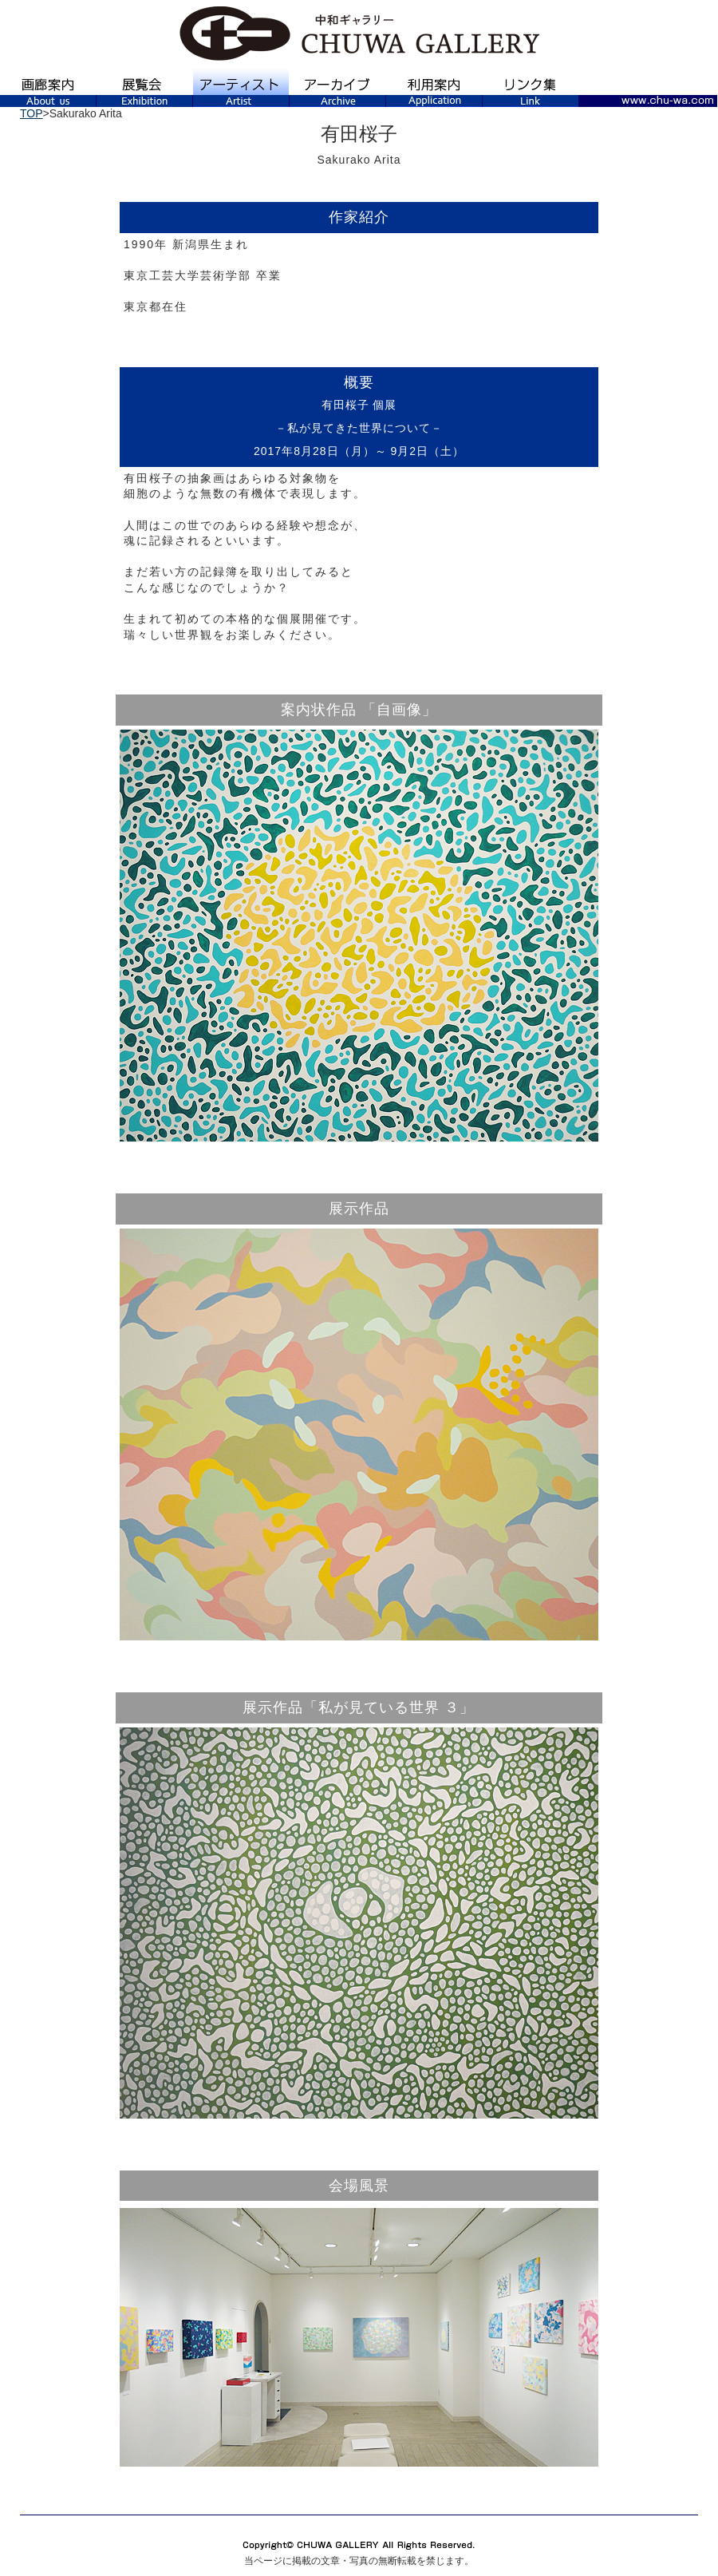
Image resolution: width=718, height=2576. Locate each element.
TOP (31, 113)
